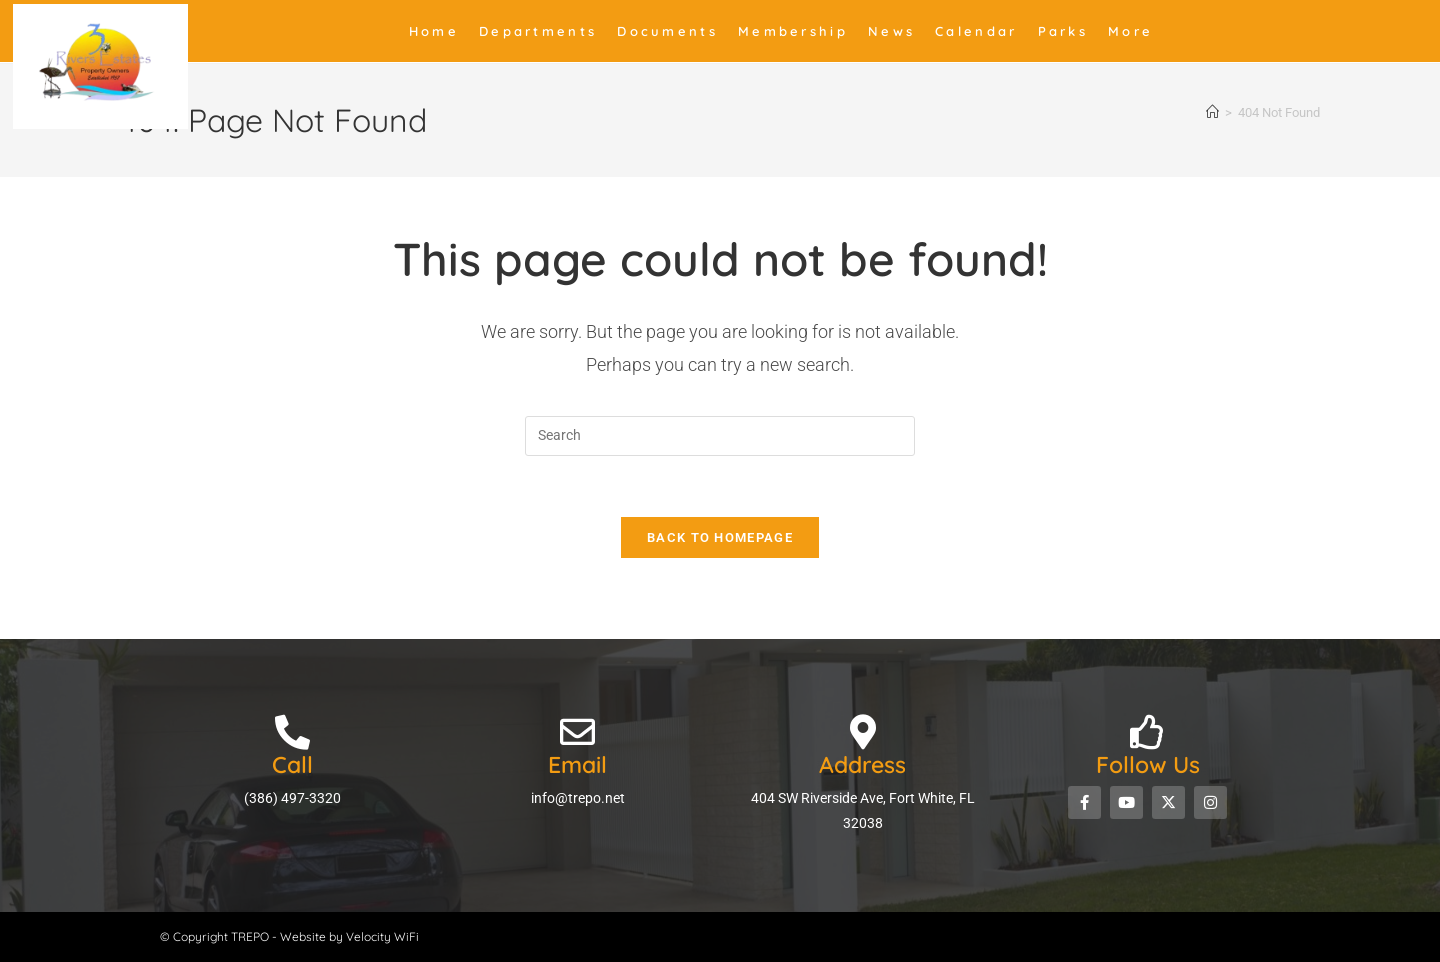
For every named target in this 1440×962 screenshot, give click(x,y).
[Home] (1212, 112)
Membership (793, 31)
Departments (538, 31)
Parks (1063, 31)
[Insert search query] (720, 436)
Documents (667, 31)
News (891, 31)
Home (434, 31)
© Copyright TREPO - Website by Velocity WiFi (289, 936)
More (1130, 31)
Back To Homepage (720, 537)
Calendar (976, 31)
